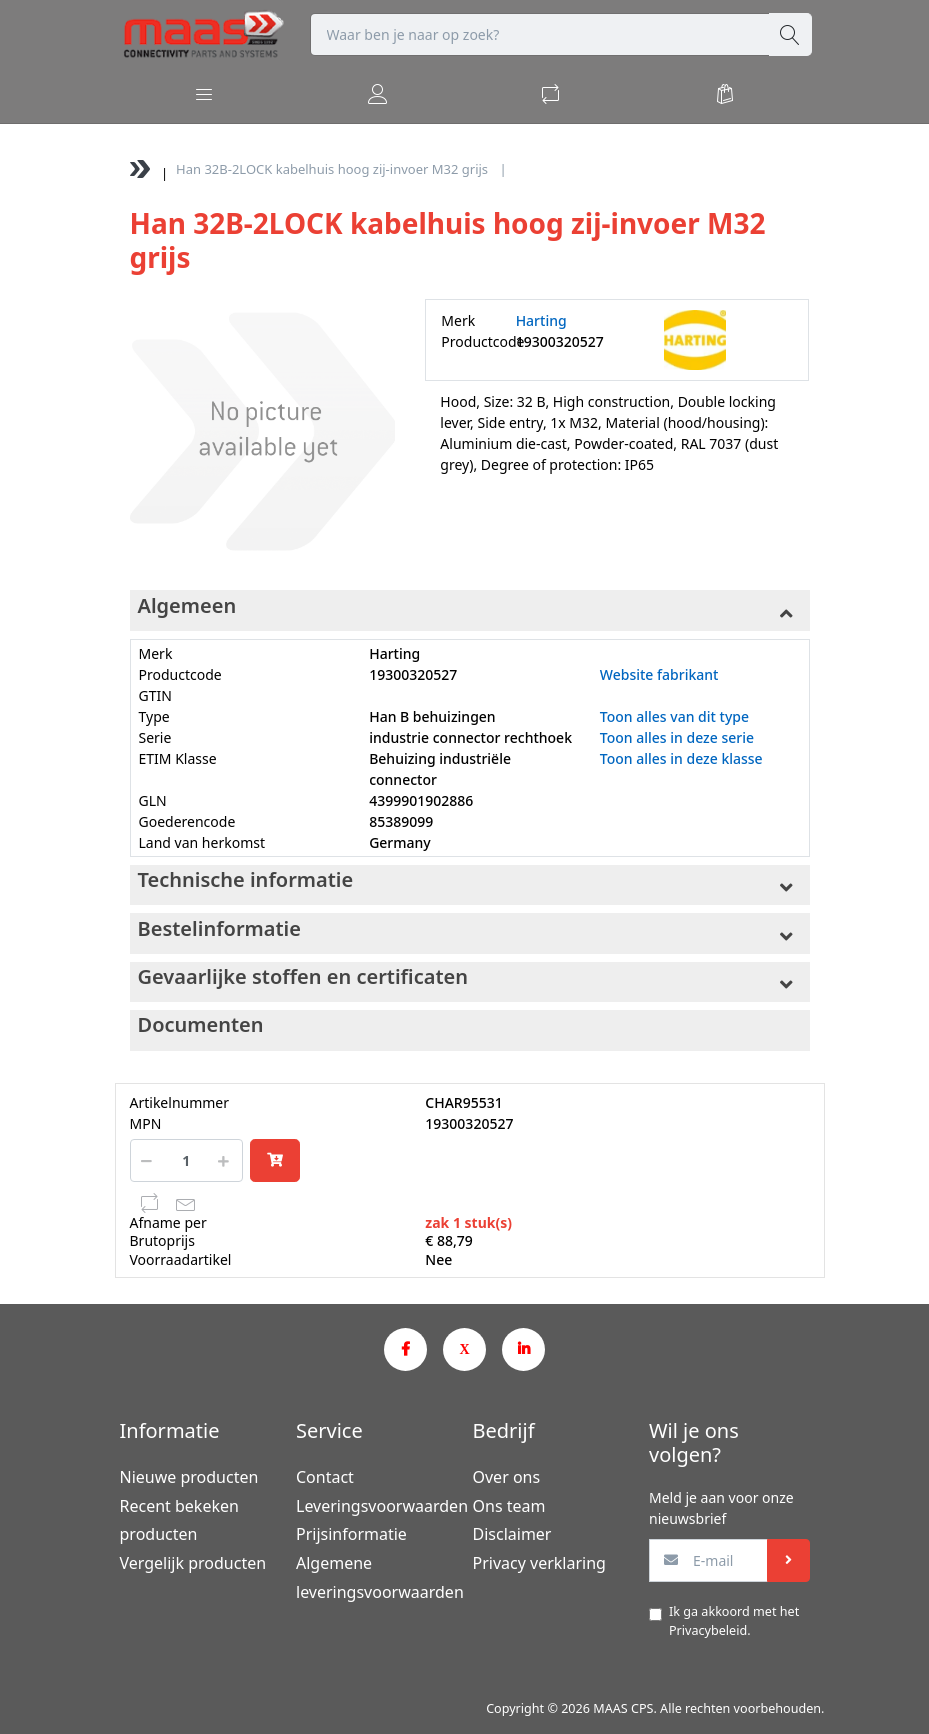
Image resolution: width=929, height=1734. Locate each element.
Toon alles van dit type (674, 716)
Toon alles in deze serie (677, 737)
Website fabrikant (659, 674)
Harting (541, 320)
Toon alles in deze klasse (681, 758)
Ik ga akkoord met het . (734, 1621)
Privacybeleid (708, 1630)
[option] (262, 431)
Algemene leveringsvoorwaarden (376, 1577)
